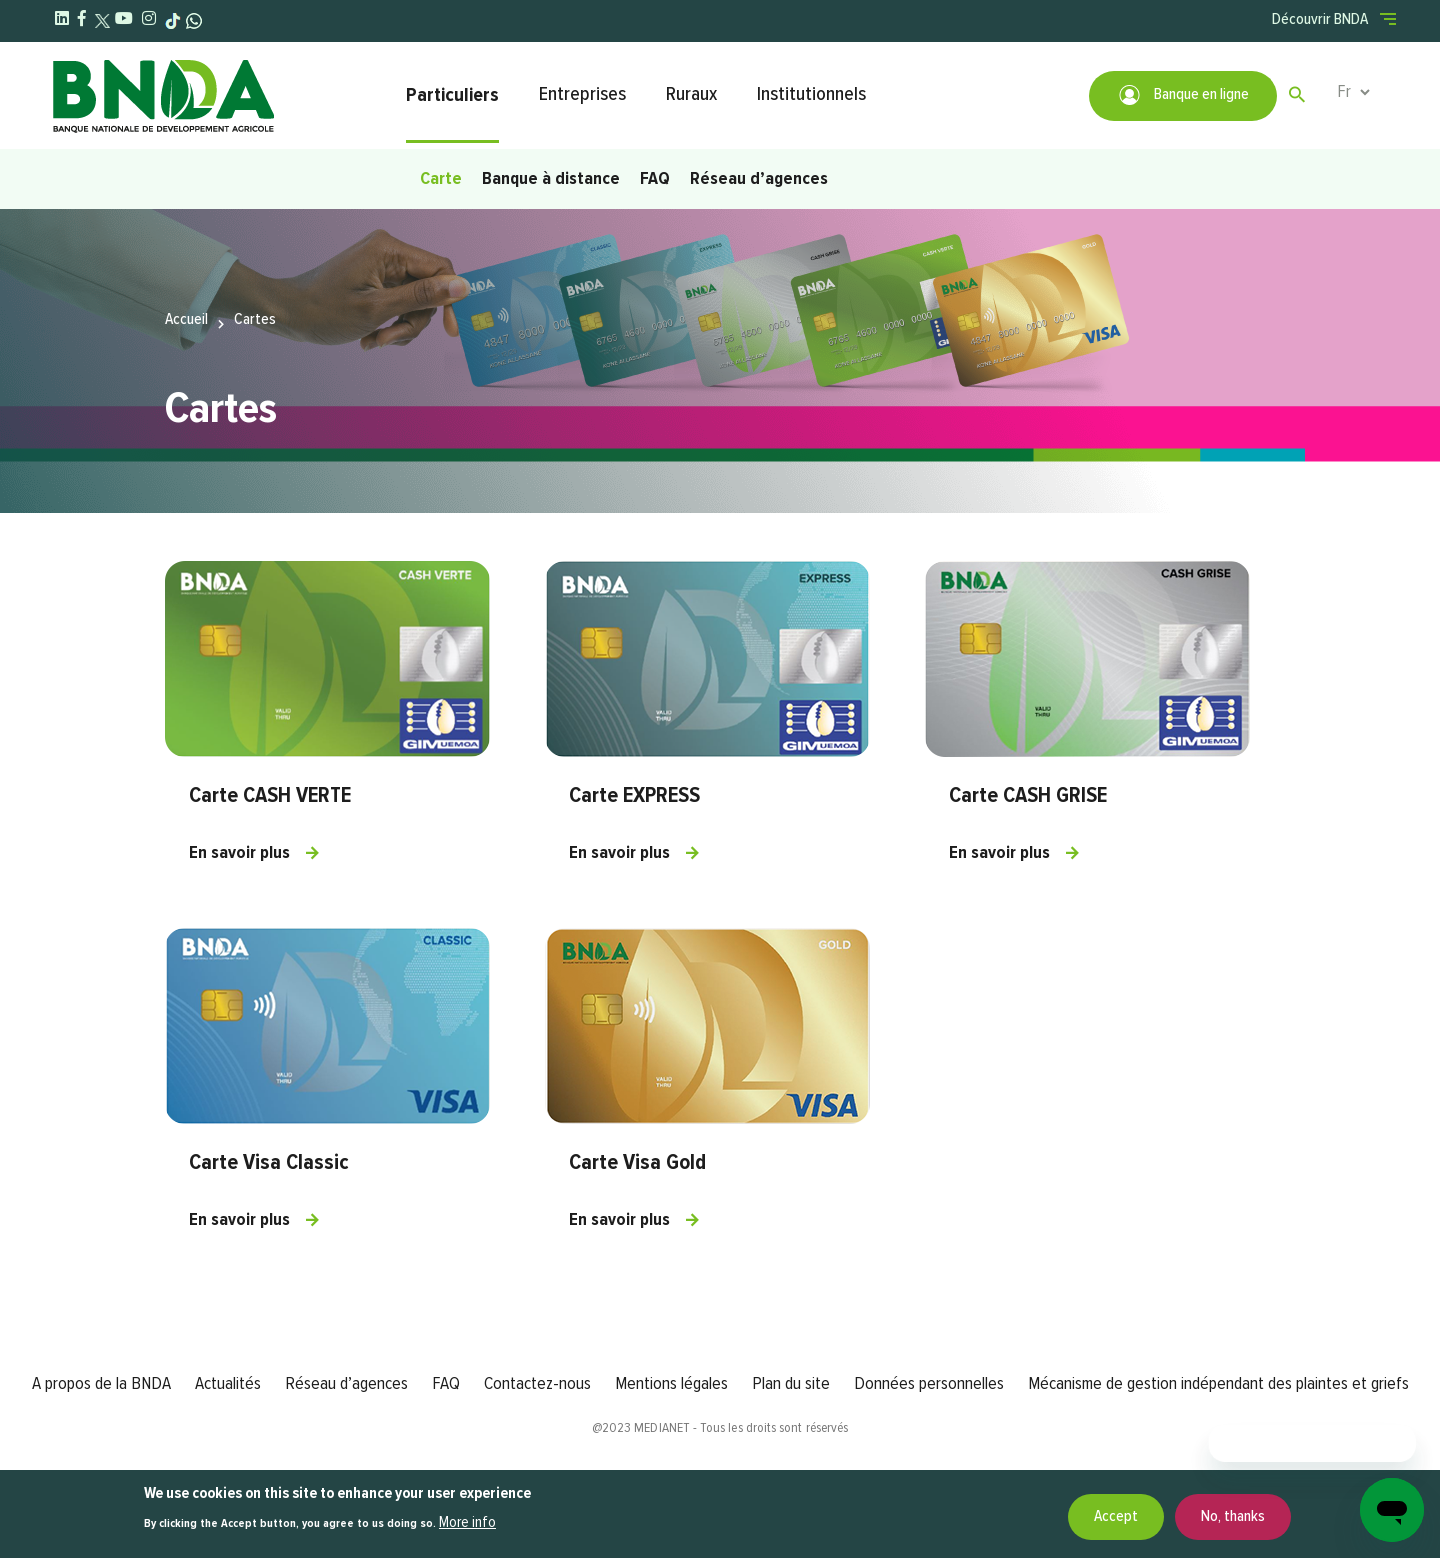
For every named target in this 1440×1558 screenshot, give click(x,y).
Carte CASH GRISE (1028, 796)
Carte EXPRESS (634, 796)
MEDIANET (662, 1428)
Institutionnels (811, 94)
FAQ (655, 179)
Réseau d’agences (759, 179)
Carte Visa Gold (637, 1163)
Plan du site (791, 1384)
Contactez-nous (537, 1384)
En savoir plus (239, 853)
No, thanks (1233, 1517)
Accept (1116, 1517)
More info (467, 1523)
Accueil (186, 320)
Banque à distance (551, 179)
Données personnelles (929, 1384)
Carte (441, 179)
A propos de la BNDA (101, 1384)
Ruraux (691, 94)
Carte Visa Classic (269, 1163)
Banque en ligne (1183, 95)
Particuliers (452, 95)
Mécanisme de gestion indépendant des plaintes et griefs (1218, 1384)
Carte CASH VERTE (270, 796)
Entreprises (582, 94)
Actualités (228, 1384)
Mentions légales (671, 1384)
